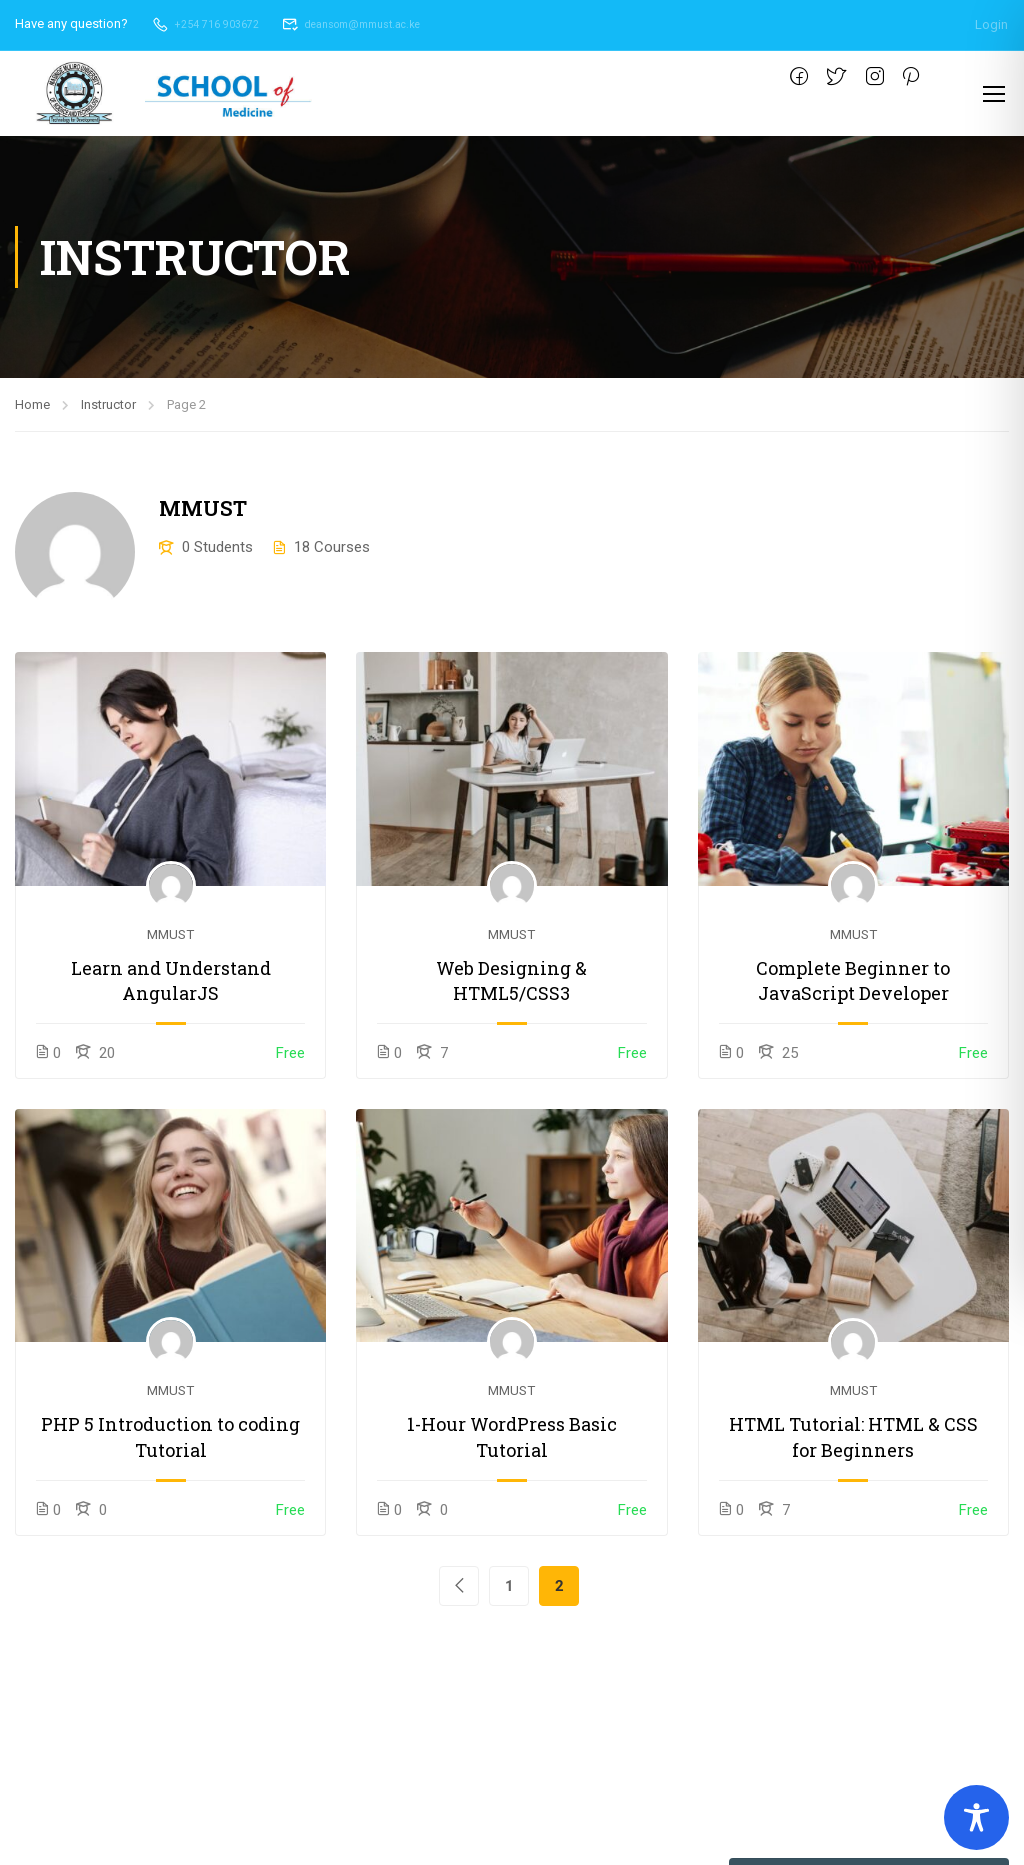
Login (991, 23)
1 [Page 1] (509, 1587)
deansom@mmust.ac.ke (377, 23)
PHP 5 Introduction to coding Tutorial (170, 1438)
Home (32, 405)
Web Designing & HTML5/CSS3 (511, 981)
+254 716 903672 (211, 23)
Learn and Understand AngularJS (171, 981)
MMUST (170, 935)
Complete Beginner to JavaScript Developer (853, 981)
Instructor (108, 405)
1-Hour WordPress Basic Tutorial (512, 1438)
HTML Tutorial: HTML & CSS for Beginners (853, 1438)
